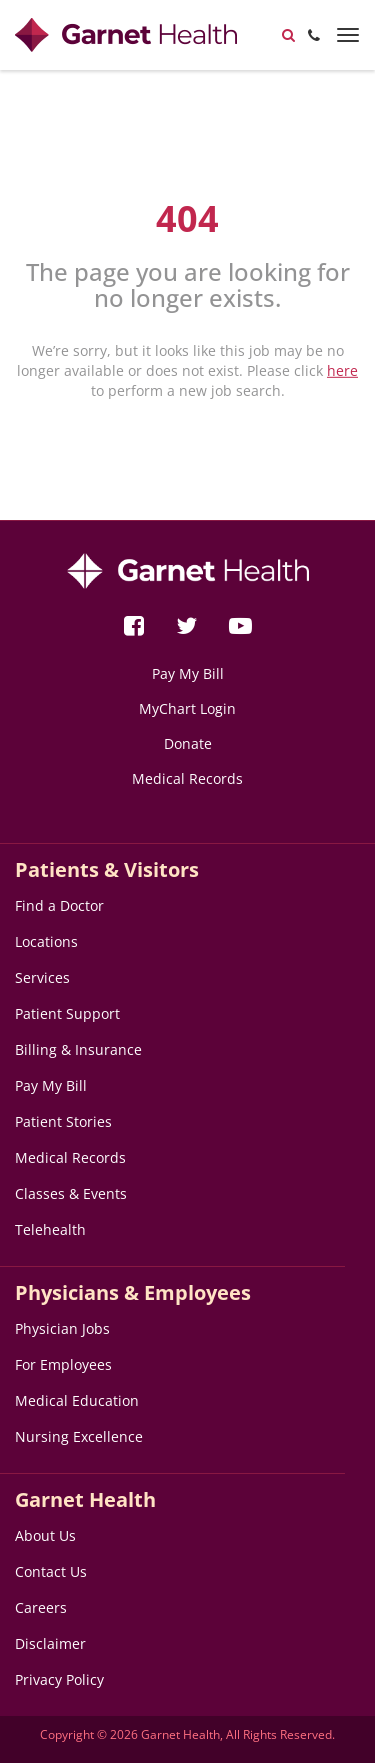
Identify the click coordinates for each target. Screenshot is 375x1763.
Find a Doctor (59, 905)
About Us (45, 1535)
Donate (188, 743)
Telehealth (50, 1229)
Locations (46, 941)
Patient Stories (63, 1121)
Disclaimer (50, 1643)
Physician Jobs (62, 1328)
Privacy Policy (59, 1679)
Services (42, 977)
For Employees (63, 1364)
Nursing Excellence (79, 1436)
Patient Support (67, 1013)
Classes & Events (71, 1193)
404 (187, 218)
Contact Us (51, 1571)
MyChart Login (187, 708)
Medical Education (77, 1400)
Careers (41, 1607)
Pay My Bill (188, 673)
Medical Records (187, 778)
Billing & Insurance (78, 1049)
